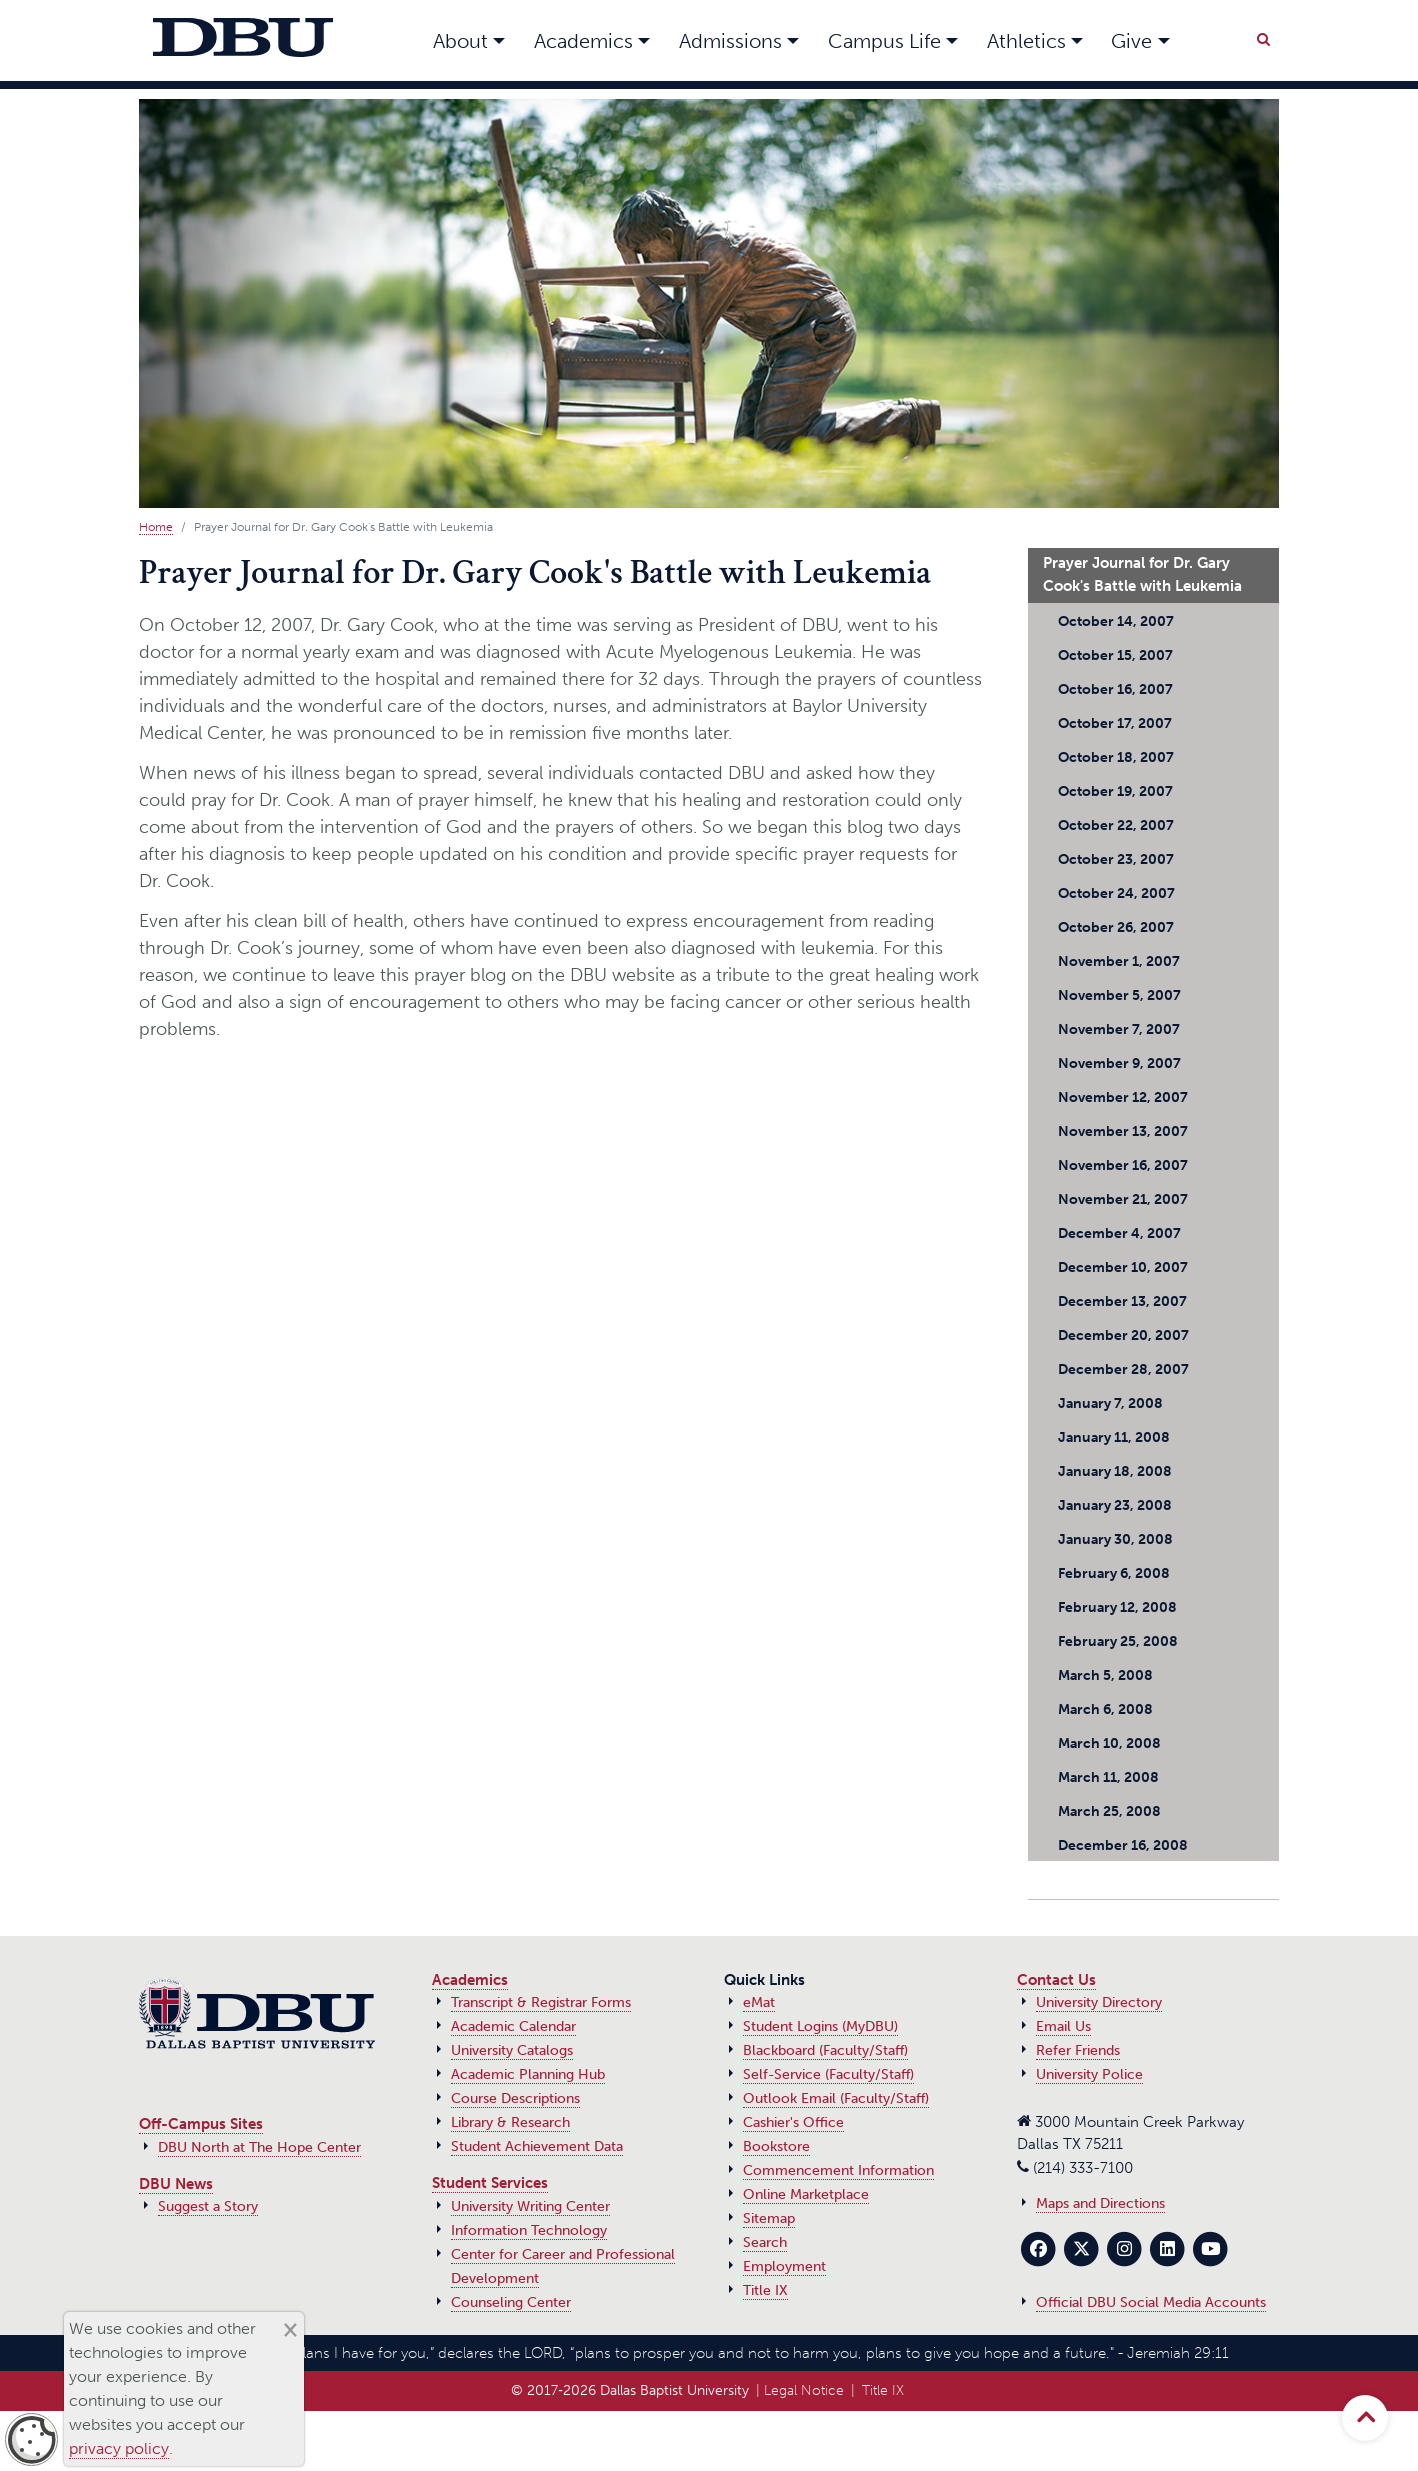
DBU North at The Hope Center (259, 2147)
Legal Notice (804, 2390)
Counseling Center (511, 2302)
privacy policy (119, 2448)
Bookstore (776, 2146)
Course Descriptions (515, 2098)
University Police (1089, 2074)
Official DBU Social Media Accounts (1151, 2302)
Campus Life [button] (884, 41)
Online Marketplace (806, 2194)
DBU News (176, 2184)
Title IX (765, 2290)
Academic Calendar (513, 2026)
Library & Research (510, 2122)
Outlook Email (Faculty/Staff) (836, 2098)
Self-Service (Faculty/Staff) (828, 2074)
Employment (784, 2266)
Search (765, 2242)
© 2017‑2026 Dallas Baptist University (630, 2390)
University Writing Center (530, 2206)
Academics (470, 1980)
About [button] (460, 41)
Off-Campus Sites (201, 2124)
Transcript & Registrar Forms (541, 2002)
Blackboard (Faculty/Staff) (825, 2050)
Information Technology (529, 2230)
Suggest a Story (208, 2206)
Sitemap (769, 2218)
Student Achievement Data (537, 2146)
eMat (759, 2002)
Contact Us (1056, 1980)
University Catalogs (512, 2050)
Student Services (490, 2183)
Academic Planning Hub (528, 2074)
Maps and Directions (1100, 2203)
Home (156, 527)
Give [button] (1131, 41)
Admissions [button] (730, 41)
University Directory (1099, 2002)
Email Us (1063, 2026)
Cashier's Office (793, 2122)
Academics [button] (583, 41)
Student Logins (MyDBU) (820, 2026)
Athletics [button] (1026, 41)
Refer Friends (1078, 2050)
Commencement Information (838, 2170)
